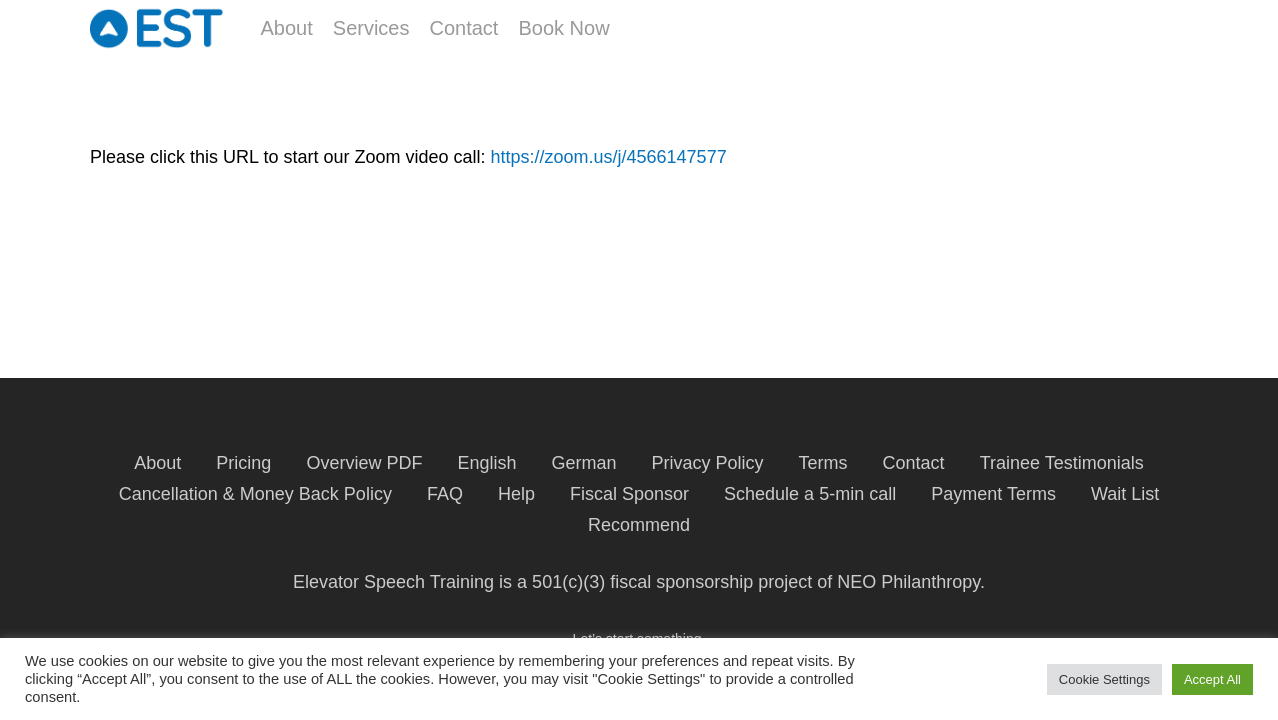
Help (516, 494)
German (583, 463)
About (157, 463)
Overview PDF (364, 463)
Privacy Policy (708, 463)
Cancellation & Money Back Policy (255, 494)
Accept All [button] (1212, 679)
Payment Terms (993, 494)
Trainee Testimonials (1062, 463)
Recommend (639, 525)
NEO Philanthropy (908, 582)
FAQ (445, 494)
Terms (823, 463)
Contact (914, 463)
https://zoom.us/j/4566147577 (608, 157)
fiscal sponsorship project (711, 582)
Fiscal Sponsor (629, 494)
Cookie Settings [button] (1104, 679)
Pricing (243, 463)
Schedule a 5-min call (810, 494)
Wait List (1125, 494)
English (486, 463)
